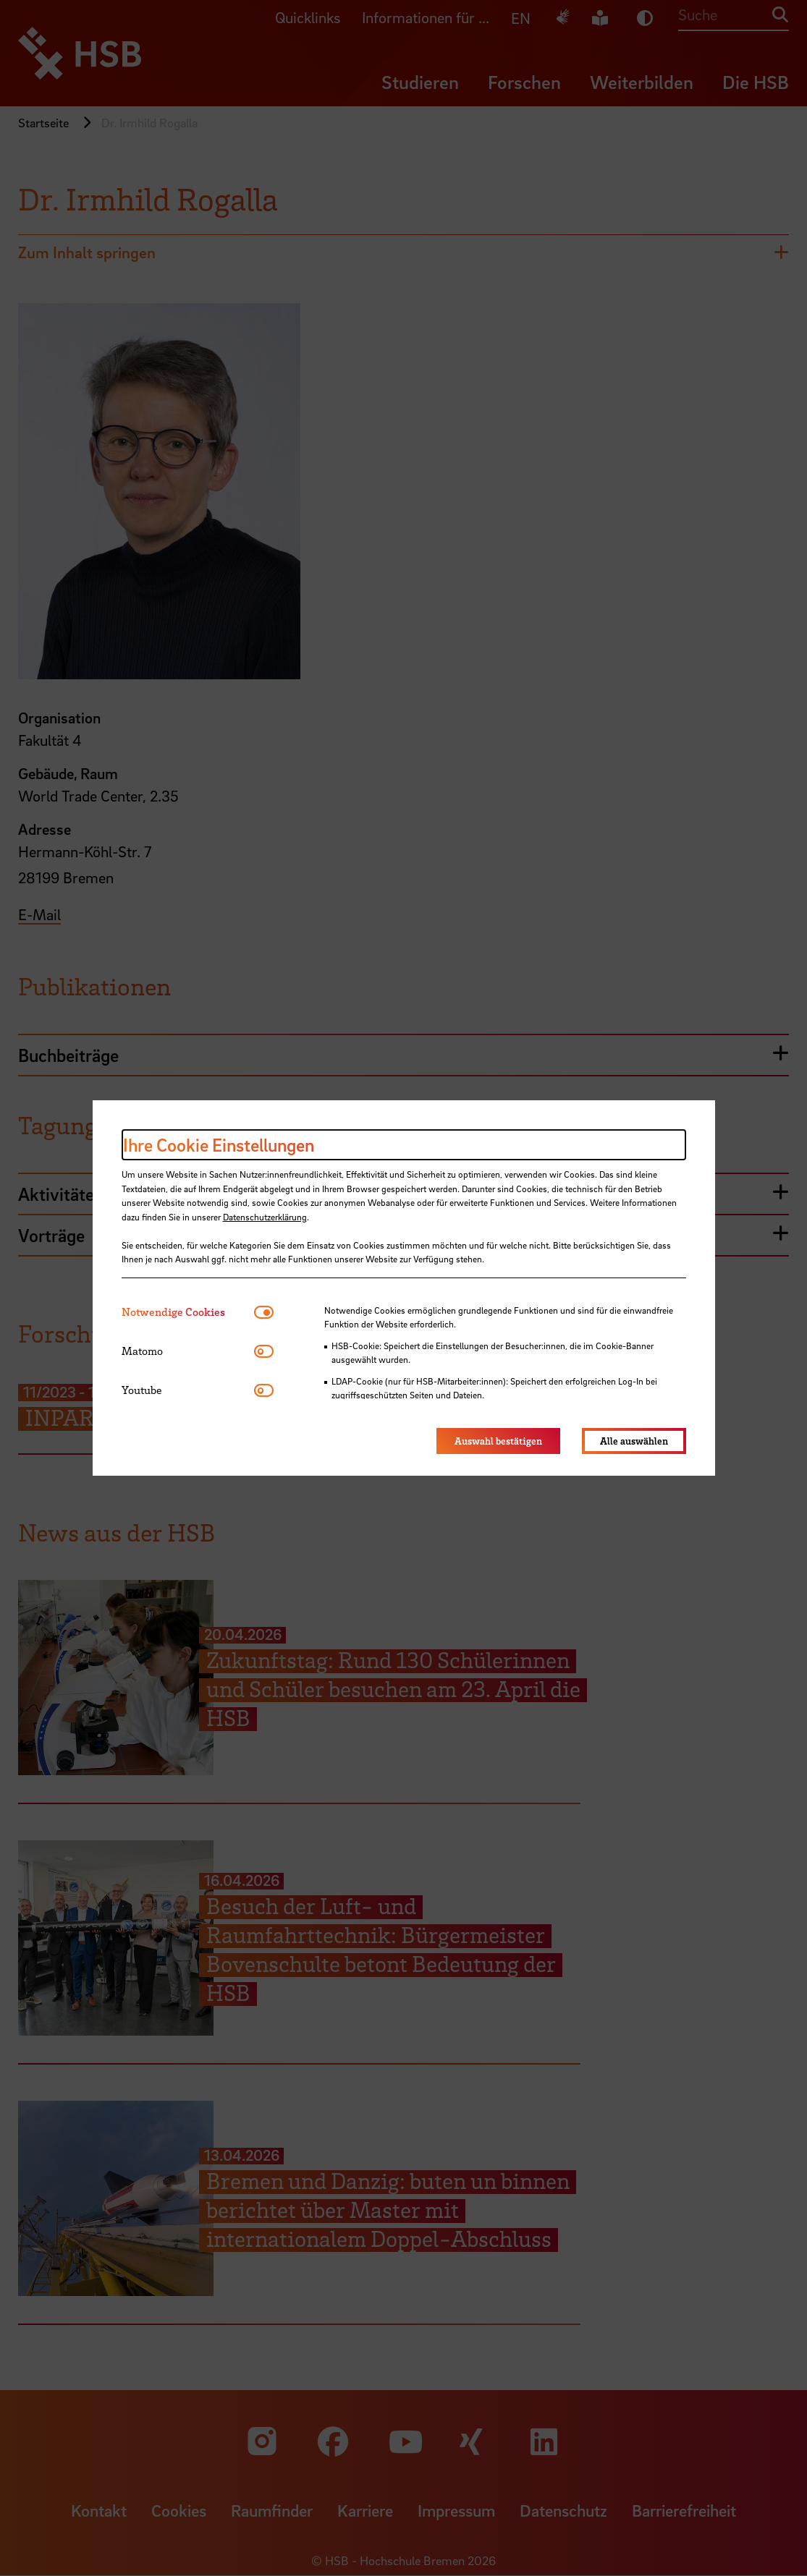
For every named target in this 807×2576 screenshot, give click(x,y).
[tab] (188, 1312)
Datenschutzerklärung (265, 1217)
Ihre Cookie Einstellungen (218, 1145)
